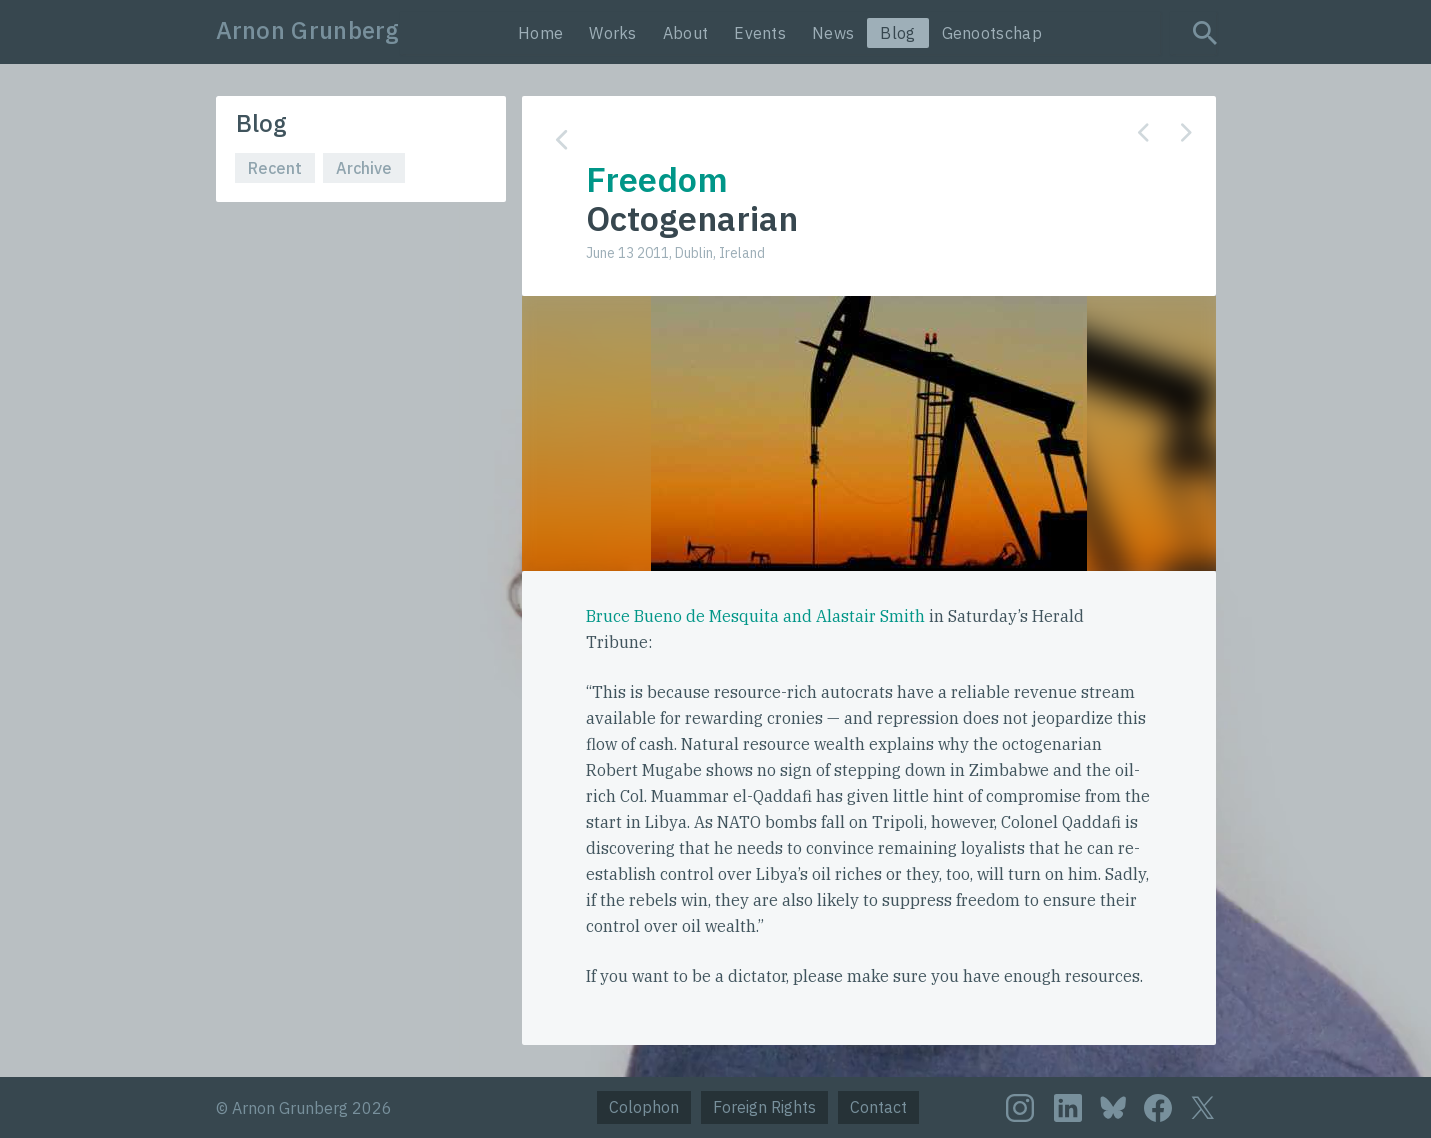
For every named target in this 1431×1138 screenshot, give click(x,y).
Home (540, 33)
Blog (897, 33)
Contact (878, 1107)
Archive (364, 168)
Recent (275, 168)
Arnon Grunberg (308, 30)
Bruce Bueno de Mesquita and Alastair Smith (755, 616)
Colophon (644, 1107)
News (833, 33)
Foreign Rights (764, 1107)
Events (760, 33)
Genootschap (992, 33)
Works (613, 33)
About (686, 33)
